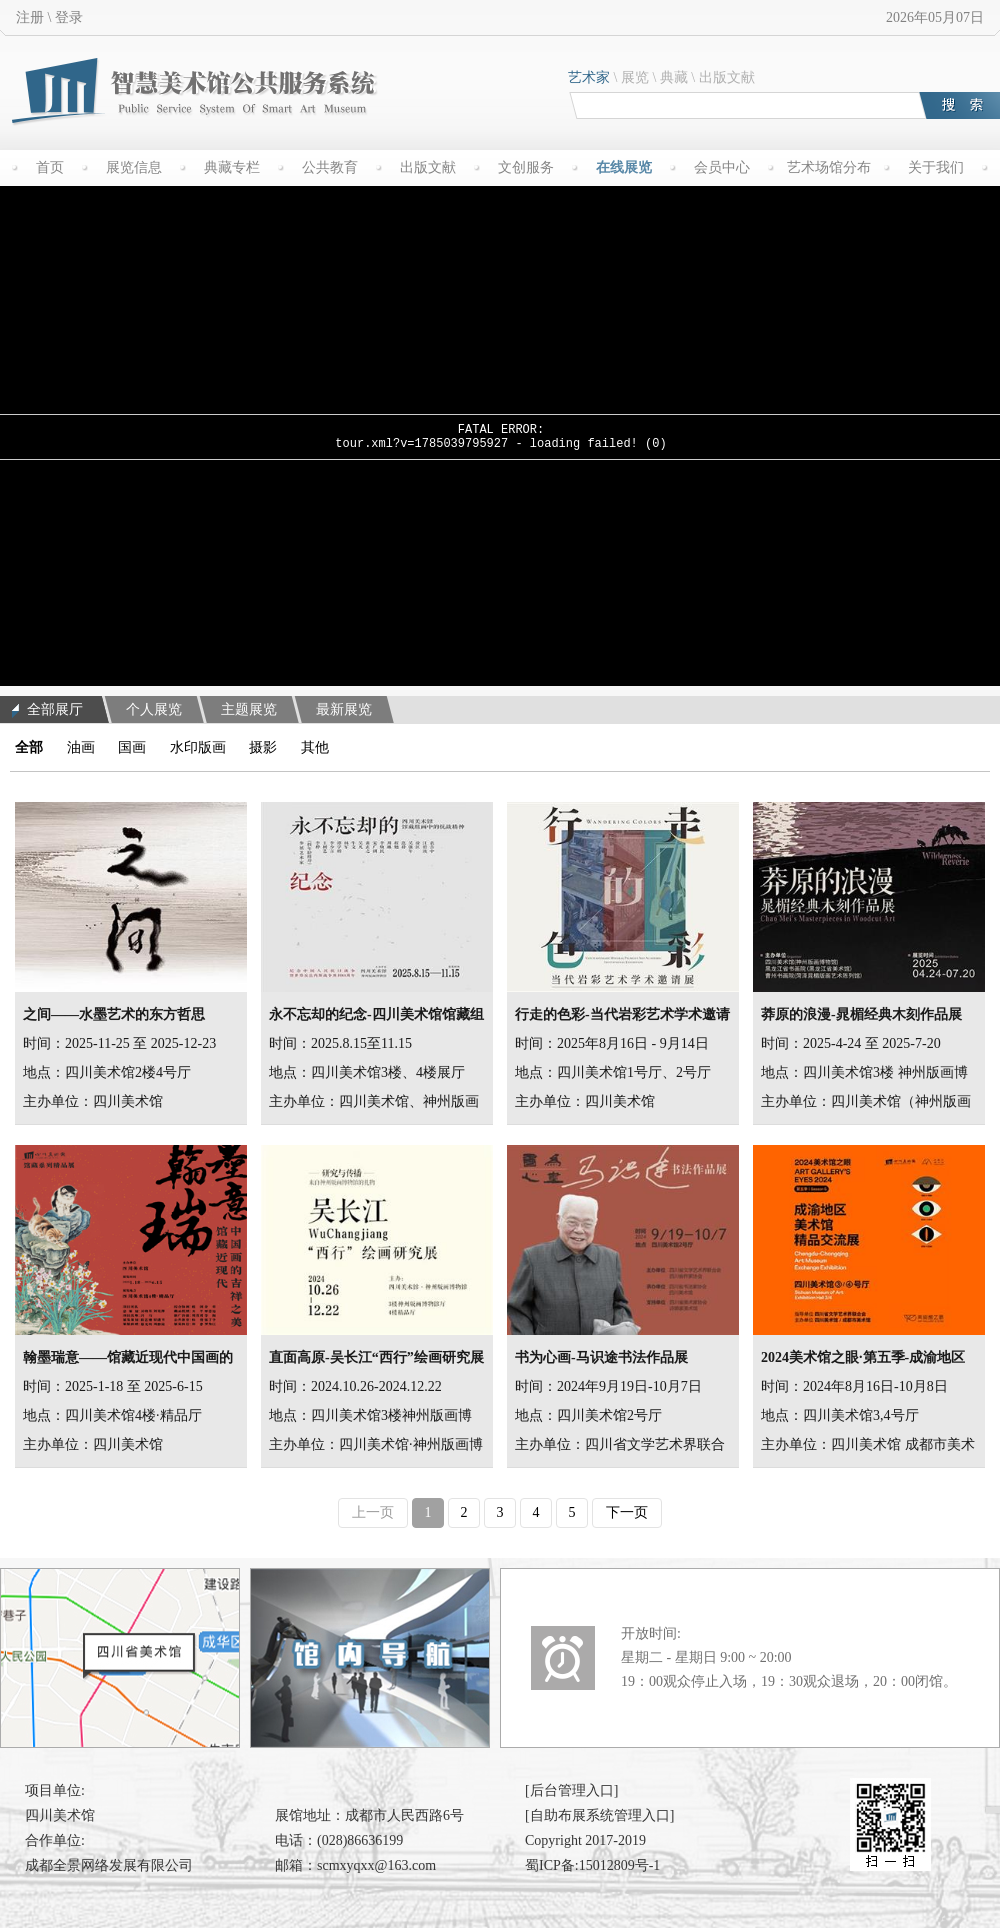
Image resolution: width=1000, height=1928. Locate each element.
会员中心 (722, 167)
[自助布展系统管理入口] (599, 1815)
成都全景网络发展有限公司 (109, 1865)
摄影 (263, 747)
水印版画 (198, 747)
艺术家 (589, 77)
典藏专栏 (232, 167)
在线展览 (624, 167)
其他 (315, 747)
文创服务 (526, 167)
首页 (50, 167)
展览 (635, 77)
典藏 (674, 77)
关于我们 (936, 167)
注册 (30, 17)
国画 (132, 747)
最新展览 (344, 709)
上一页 (373, 1512)
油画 (81, 747)
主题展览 (249, 709)
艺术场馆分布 (829, 167)
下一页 (627, 1512)
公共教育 (330, 167)
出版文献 (727, 77)
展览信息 (134, 167)
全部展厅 (47, 710)
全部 (29, 747)
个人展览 (154, 709)
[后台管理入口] (571, 1790)
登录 (69, 17)
